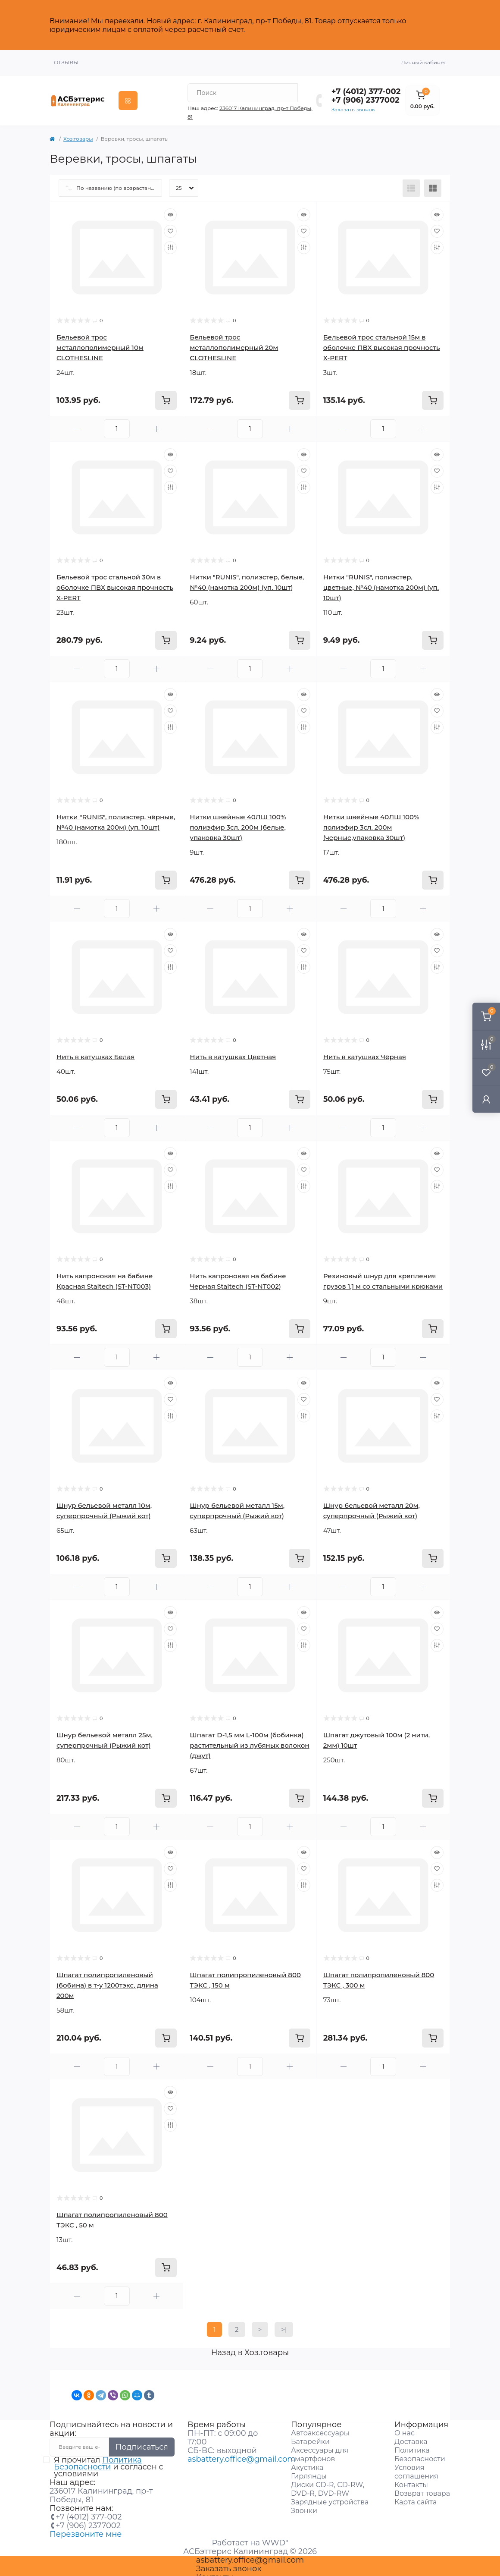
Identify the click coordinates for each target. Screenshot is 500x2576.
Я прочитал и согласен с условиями (108, 2460)
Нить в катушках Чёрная (364, 1051)
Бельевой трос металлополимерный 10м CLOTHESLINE (100, 341)
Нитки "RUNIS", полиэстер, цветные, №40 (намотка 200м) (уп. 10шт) (381, 581)
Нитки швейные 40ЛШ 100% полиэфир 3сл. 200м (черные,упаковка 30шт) (371, 821)
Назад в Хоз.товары (250, 2346)
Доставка (411, 2435)
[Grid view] (432, 182)
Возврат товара (422, 2487)
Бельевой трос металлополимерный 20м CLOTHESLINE (234, 341)
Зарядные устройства (330, 2496)
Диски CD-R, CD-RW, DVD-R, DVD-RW (327, 2483)
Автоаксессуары (320, 2427)
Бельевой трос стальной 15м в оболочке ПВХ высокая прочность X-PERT (381, 341)
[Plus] (157, 423)
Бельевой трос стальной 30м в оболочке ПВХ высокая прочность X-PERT (114, 581)
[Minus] (77, 423)
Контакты (411, 2479)
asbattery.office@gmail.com (241, 2453)
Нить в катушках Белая (95, 1051)
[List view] (411, 182)
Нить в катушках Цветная (233, 1051)
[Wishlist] (170, 225)
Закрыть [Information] (432, 22)
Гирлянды (309, 2470)
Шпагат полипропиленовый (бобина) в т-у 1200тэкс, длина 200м (107, 1979)
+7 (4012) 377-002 (366, 85)
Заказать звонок (353, 103)
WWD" (275, 2536)
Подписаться (142, 2441)
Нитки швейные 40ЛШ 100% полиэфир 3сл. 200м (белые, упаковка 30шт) (238, 821)
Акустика (307, 2461)
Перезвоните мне (86, 2528)
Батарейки (310, 2435)
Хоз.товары (78, 132)
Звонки (304, 2505)
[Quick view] (170, 208)
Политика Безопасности (98, 2457)
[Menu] (128, 94)
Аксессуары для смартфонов (319, 2448)
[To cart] (166, 394)
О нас (404, 2427)
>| (284, 2323)
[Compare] (170, 241)
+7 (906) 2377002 (365, 94)
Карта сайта (415, 2496)
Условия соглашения (416, 2465)
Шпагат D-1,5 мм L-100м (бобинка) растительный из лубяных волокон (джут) (249, 1739)
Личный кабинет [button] (423, 56)
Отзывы (66, 56)
